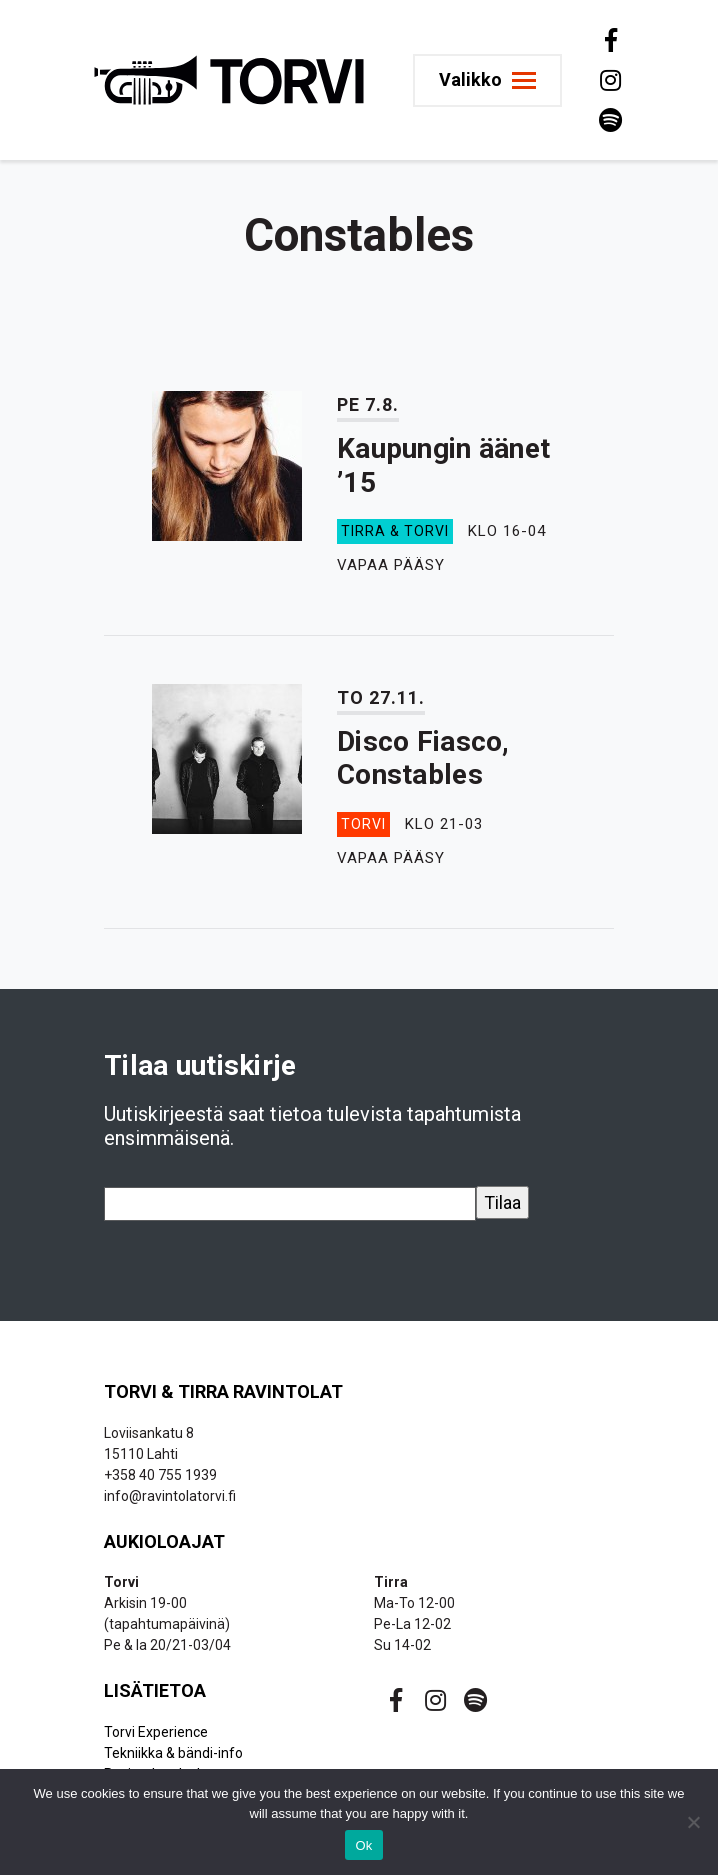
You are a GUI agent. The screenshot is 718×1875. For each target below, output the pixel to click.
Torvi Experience (156, 1732)
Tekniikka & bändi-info (173, 1753)
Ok (363, 1845)
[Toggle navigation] (487, 80)
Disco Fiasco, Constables (423, 758)
